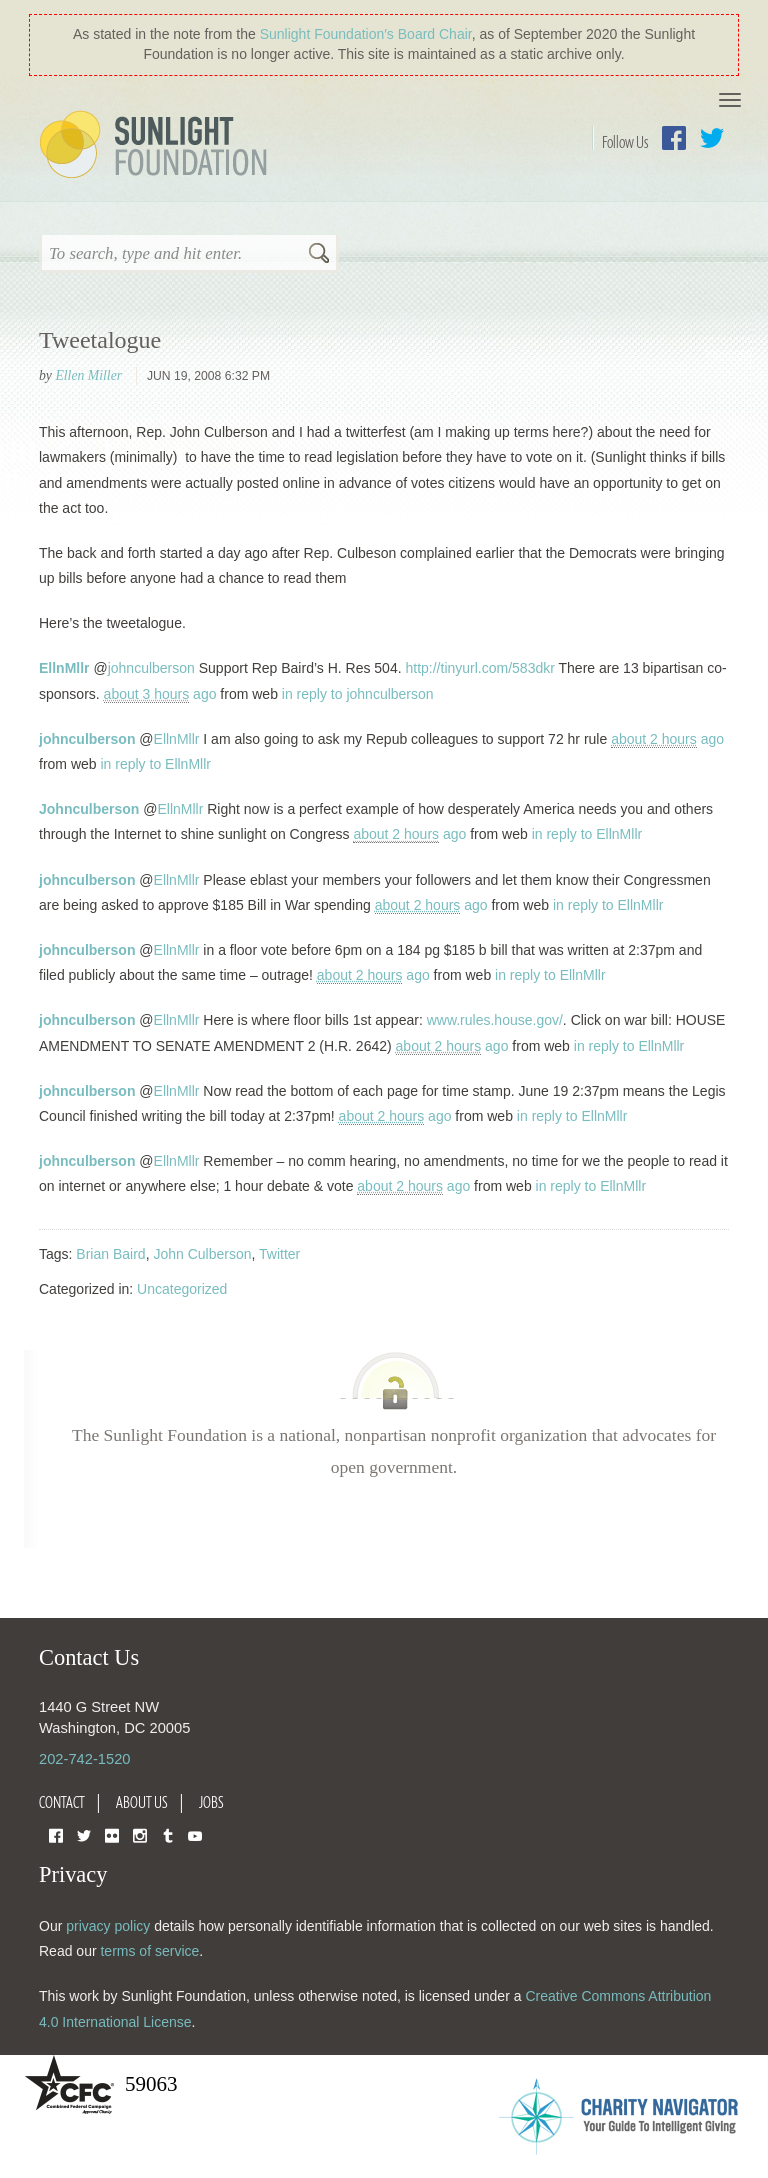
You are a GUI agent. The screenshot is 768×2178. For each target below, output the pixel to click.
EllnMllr (64, 668)
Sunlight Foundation (157, 146)
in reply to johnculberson (358, 694)
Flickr (112, 1834)
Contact (62, 1802)
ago (160, 694)
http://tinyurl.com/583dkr (479, 668)
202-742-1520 (84, 1759)
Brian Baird (110, 1254)
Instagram (140, 1834)
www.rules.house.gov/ (495, 1020)
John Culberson (202, 1254)
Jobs (211, 1802)
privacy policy (108, 1926)
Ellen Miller (88, 375)
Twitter (712, 138)
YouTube (195, 1834)
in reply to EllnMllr (155, 764)
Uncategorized (182, 1289)
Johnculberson (89, 809)
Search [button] (319, 255)
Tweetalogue (100, 340)
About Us (142, 1802)
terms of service (149, 1951)
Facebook (674, 138)
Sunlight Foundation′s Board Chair (366, 34)
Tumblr (168, 1834)
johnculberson (151, 668)
